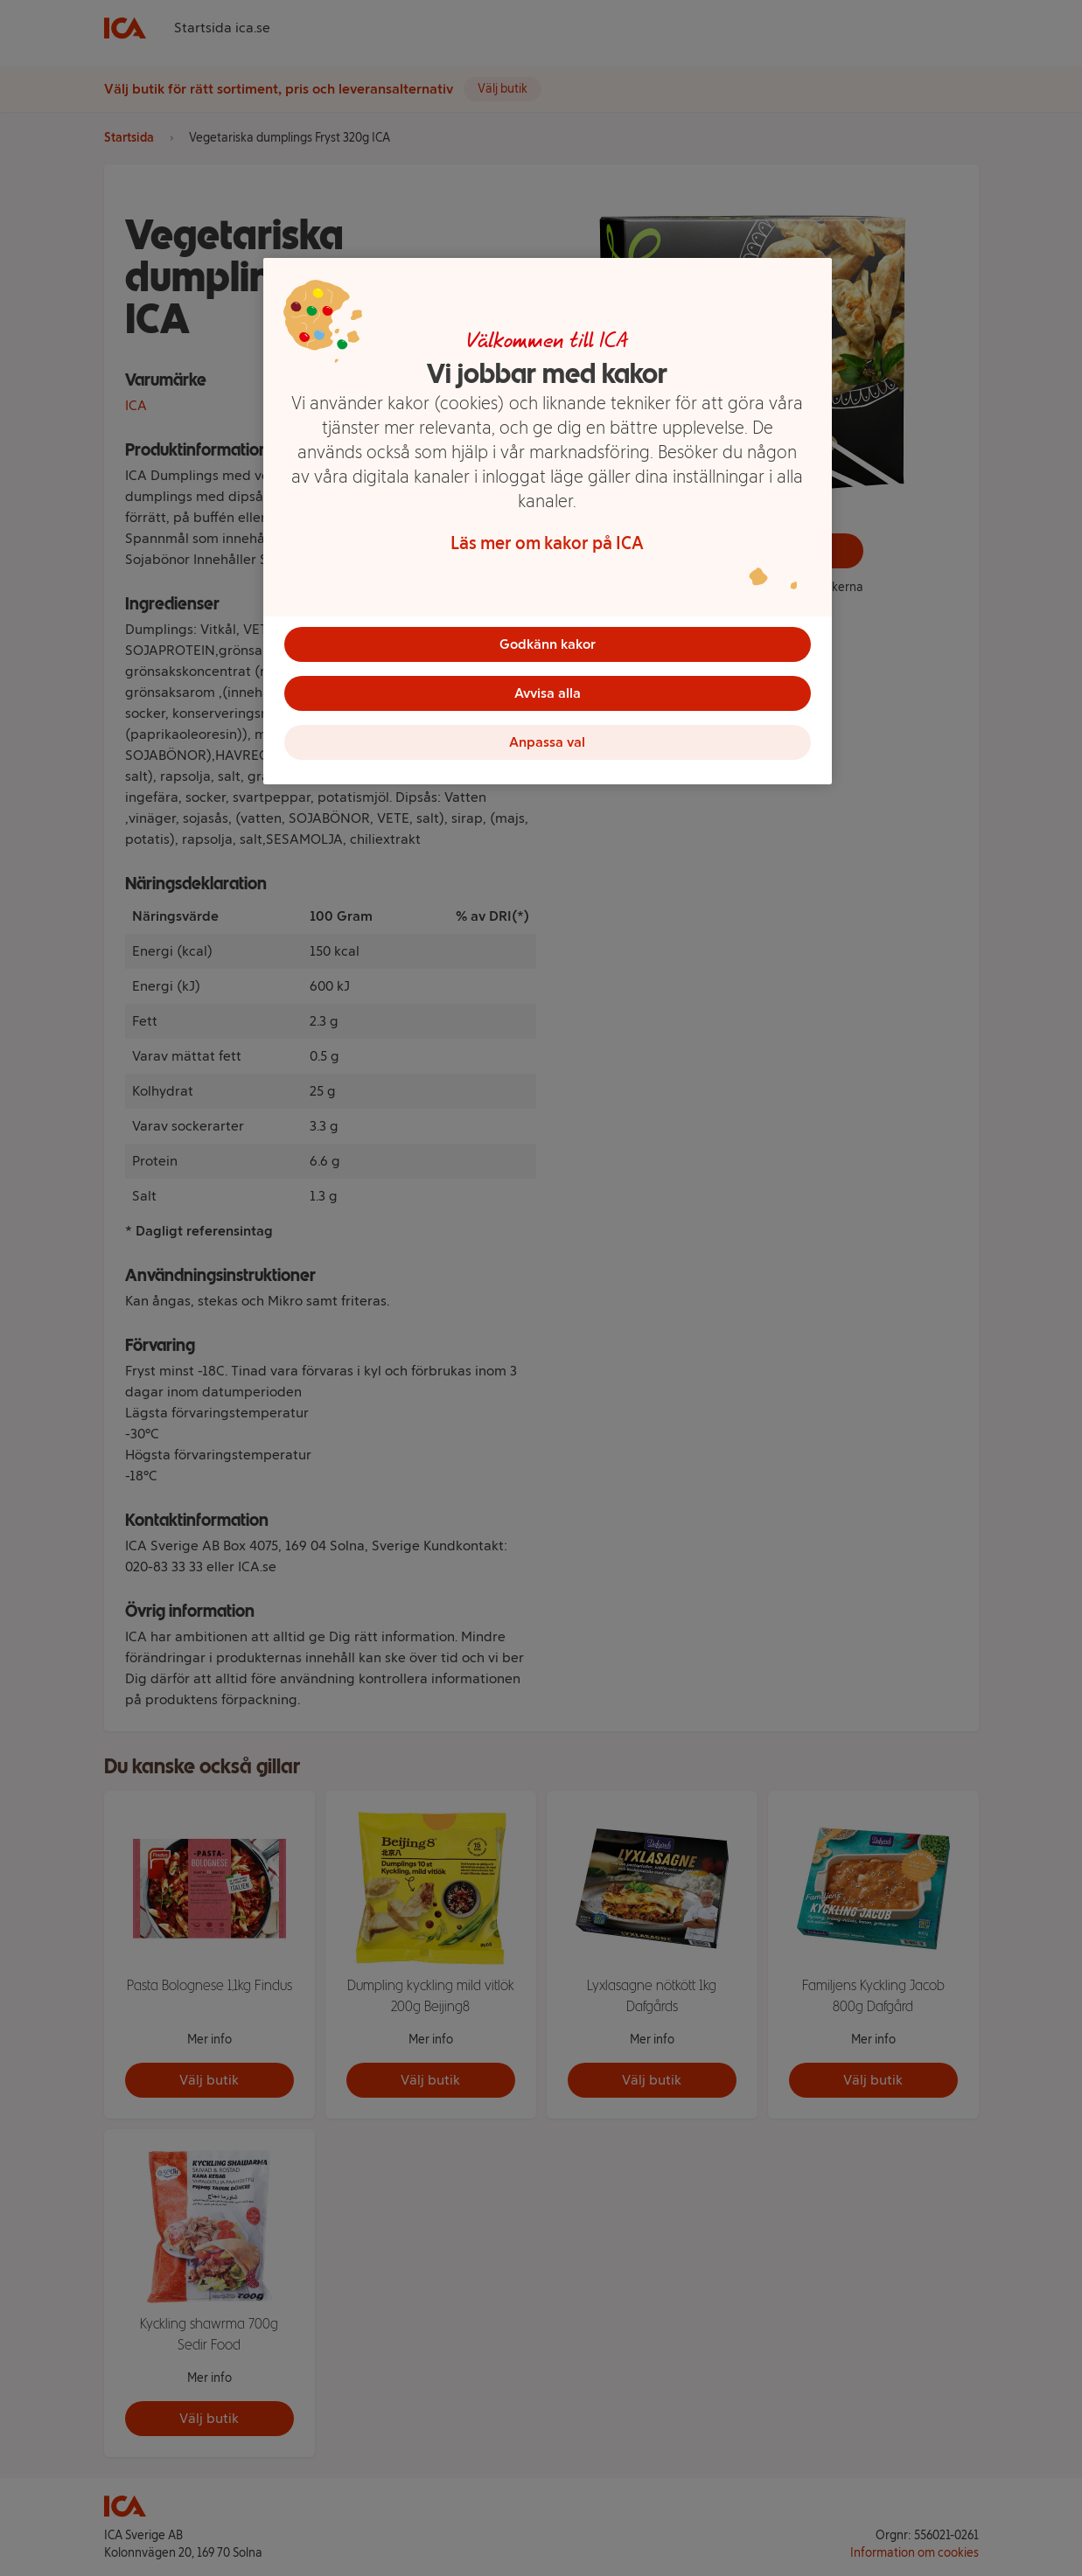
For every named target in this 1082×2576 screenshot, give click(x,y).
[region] (547, 521)
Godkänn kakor (547, 644)
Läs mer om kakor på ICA (547, 543)
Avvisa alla (547, 693)
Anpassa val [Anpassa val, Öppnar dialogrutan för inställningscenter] (547, 742)
